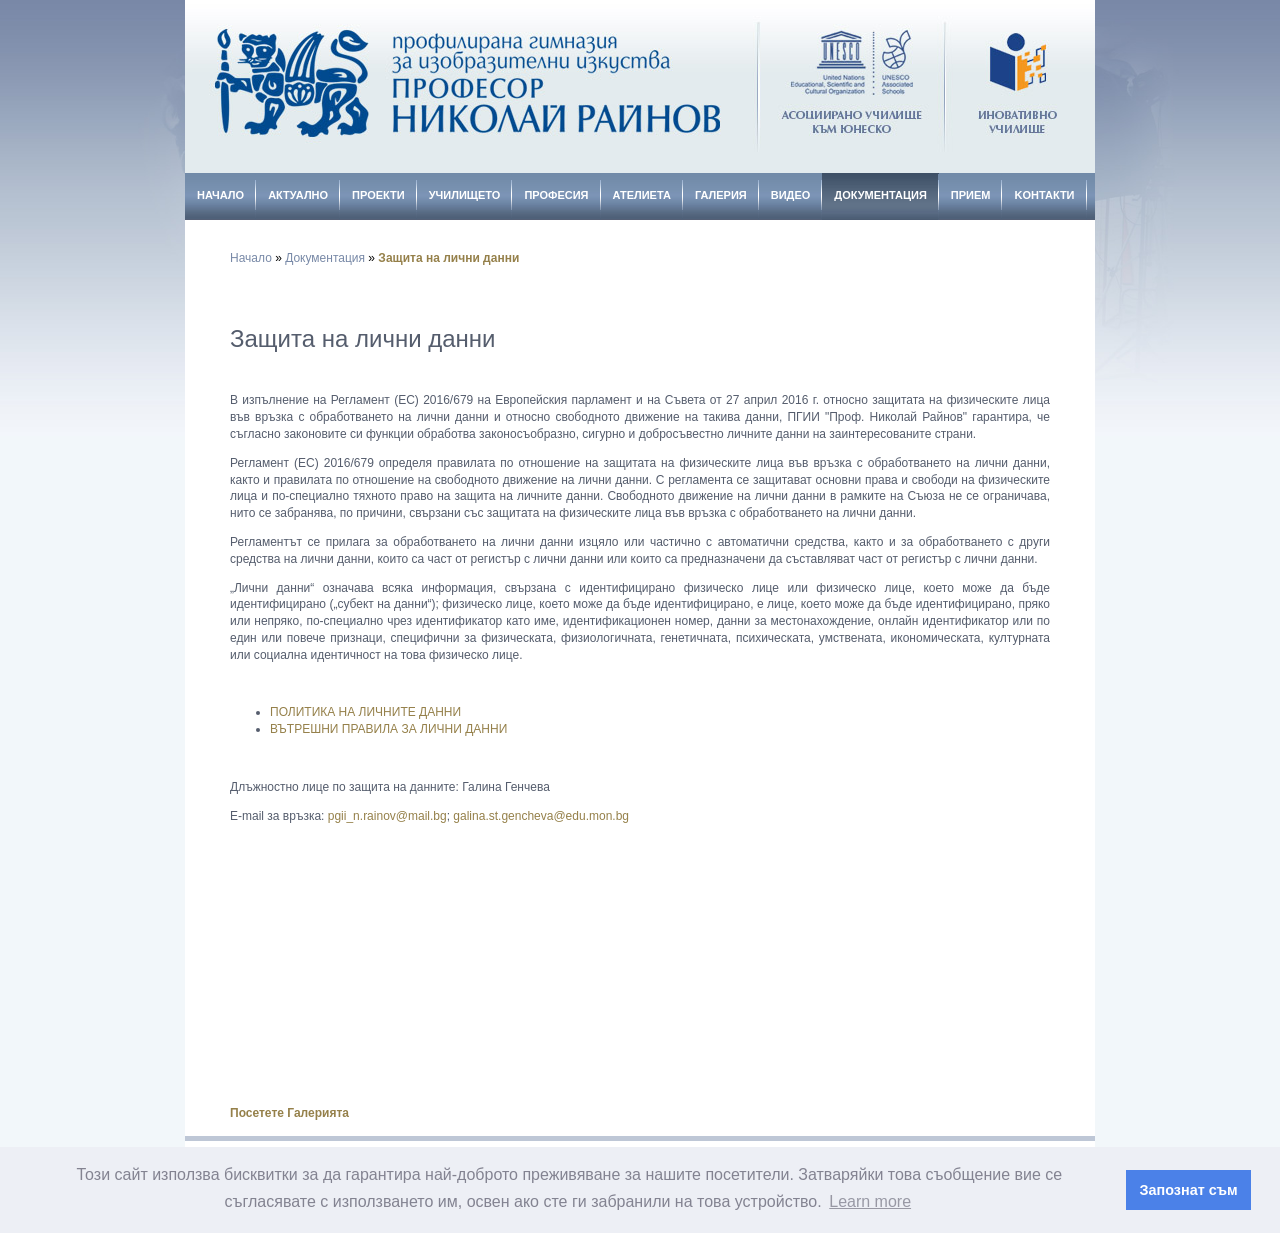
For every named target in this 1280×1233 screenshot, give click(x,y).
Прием (971, 195)
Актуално (298, 195)
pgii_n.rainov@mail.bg (387, 816)
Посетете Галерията (289, 1113)
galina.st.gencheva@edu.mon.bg (541, 816)
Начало (220, 195)
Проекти (378, 195)
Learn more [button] (870, 1201)
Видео (791, 195)
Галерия (721, 195)
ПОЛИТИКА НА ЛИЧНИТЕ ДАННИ (365, 712)
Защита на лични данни (448, 258)
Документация (880, 195)
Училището (465, 195)
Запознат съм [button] (1189, 1190)
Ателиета (642, 195)
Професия (556, 195)
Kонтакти (1044, 195)
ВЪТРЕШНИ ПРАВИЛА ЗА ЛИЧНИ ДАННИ (388, 729)
